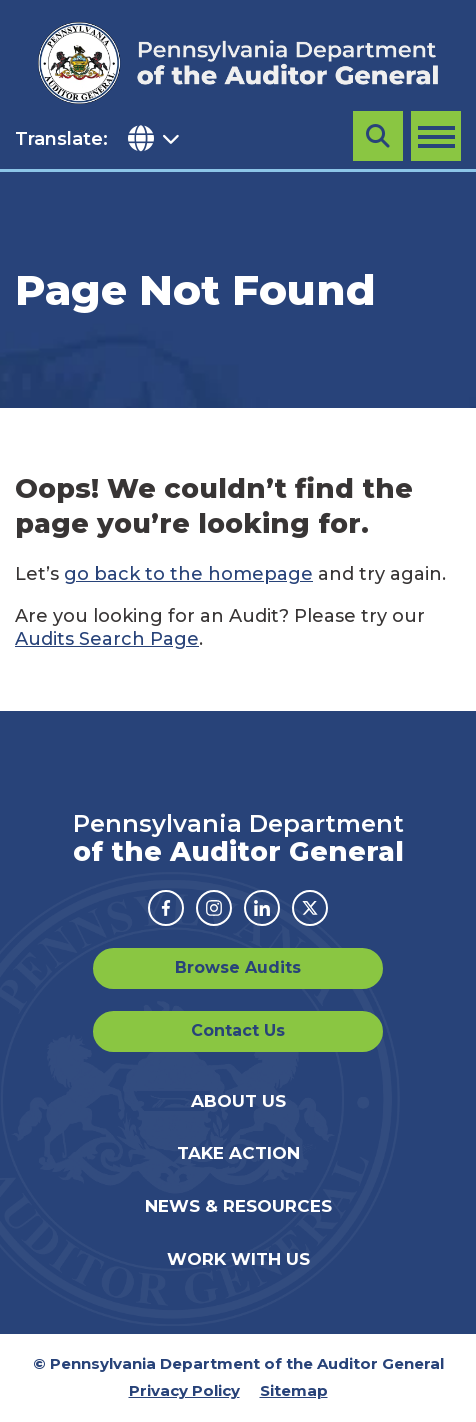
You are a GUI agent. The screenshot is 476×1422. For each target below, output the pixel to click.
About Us (238, 1101)
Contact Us (238, 1030)
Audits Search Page (107, 639)
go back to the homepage (188, 574)
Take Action (238, 1153)
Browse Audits (238, 967)
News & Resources (238, 1206)
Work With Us (238, 1259)
